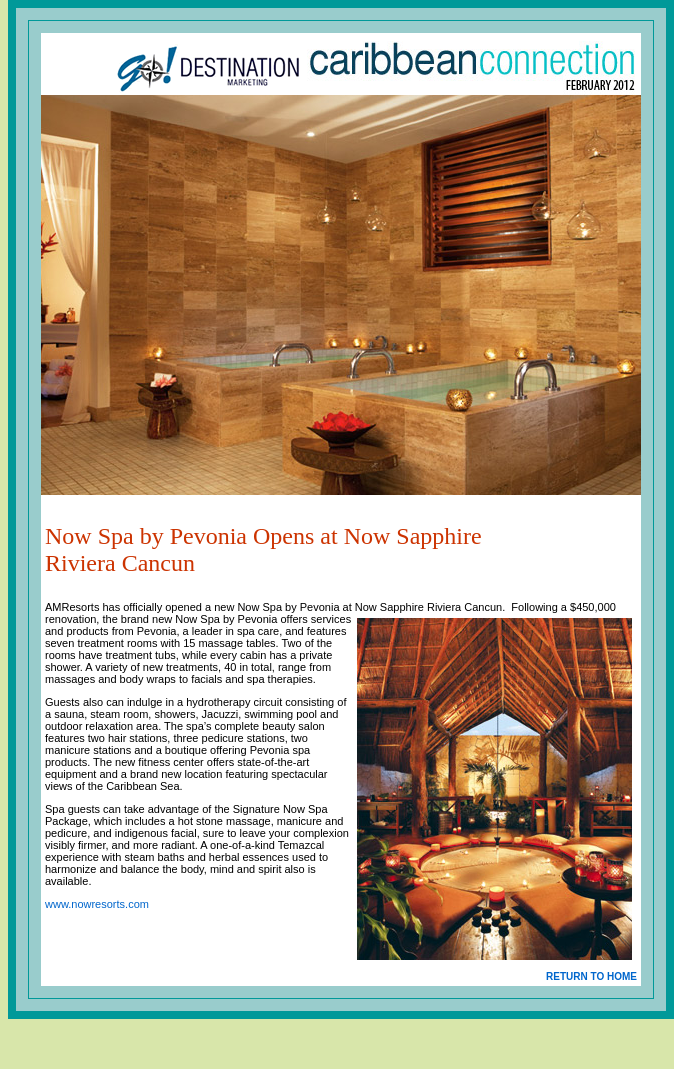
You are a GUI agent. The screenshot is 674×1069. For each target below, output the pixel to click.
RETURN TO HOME (591, 976)
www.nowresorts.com (97, 904)
